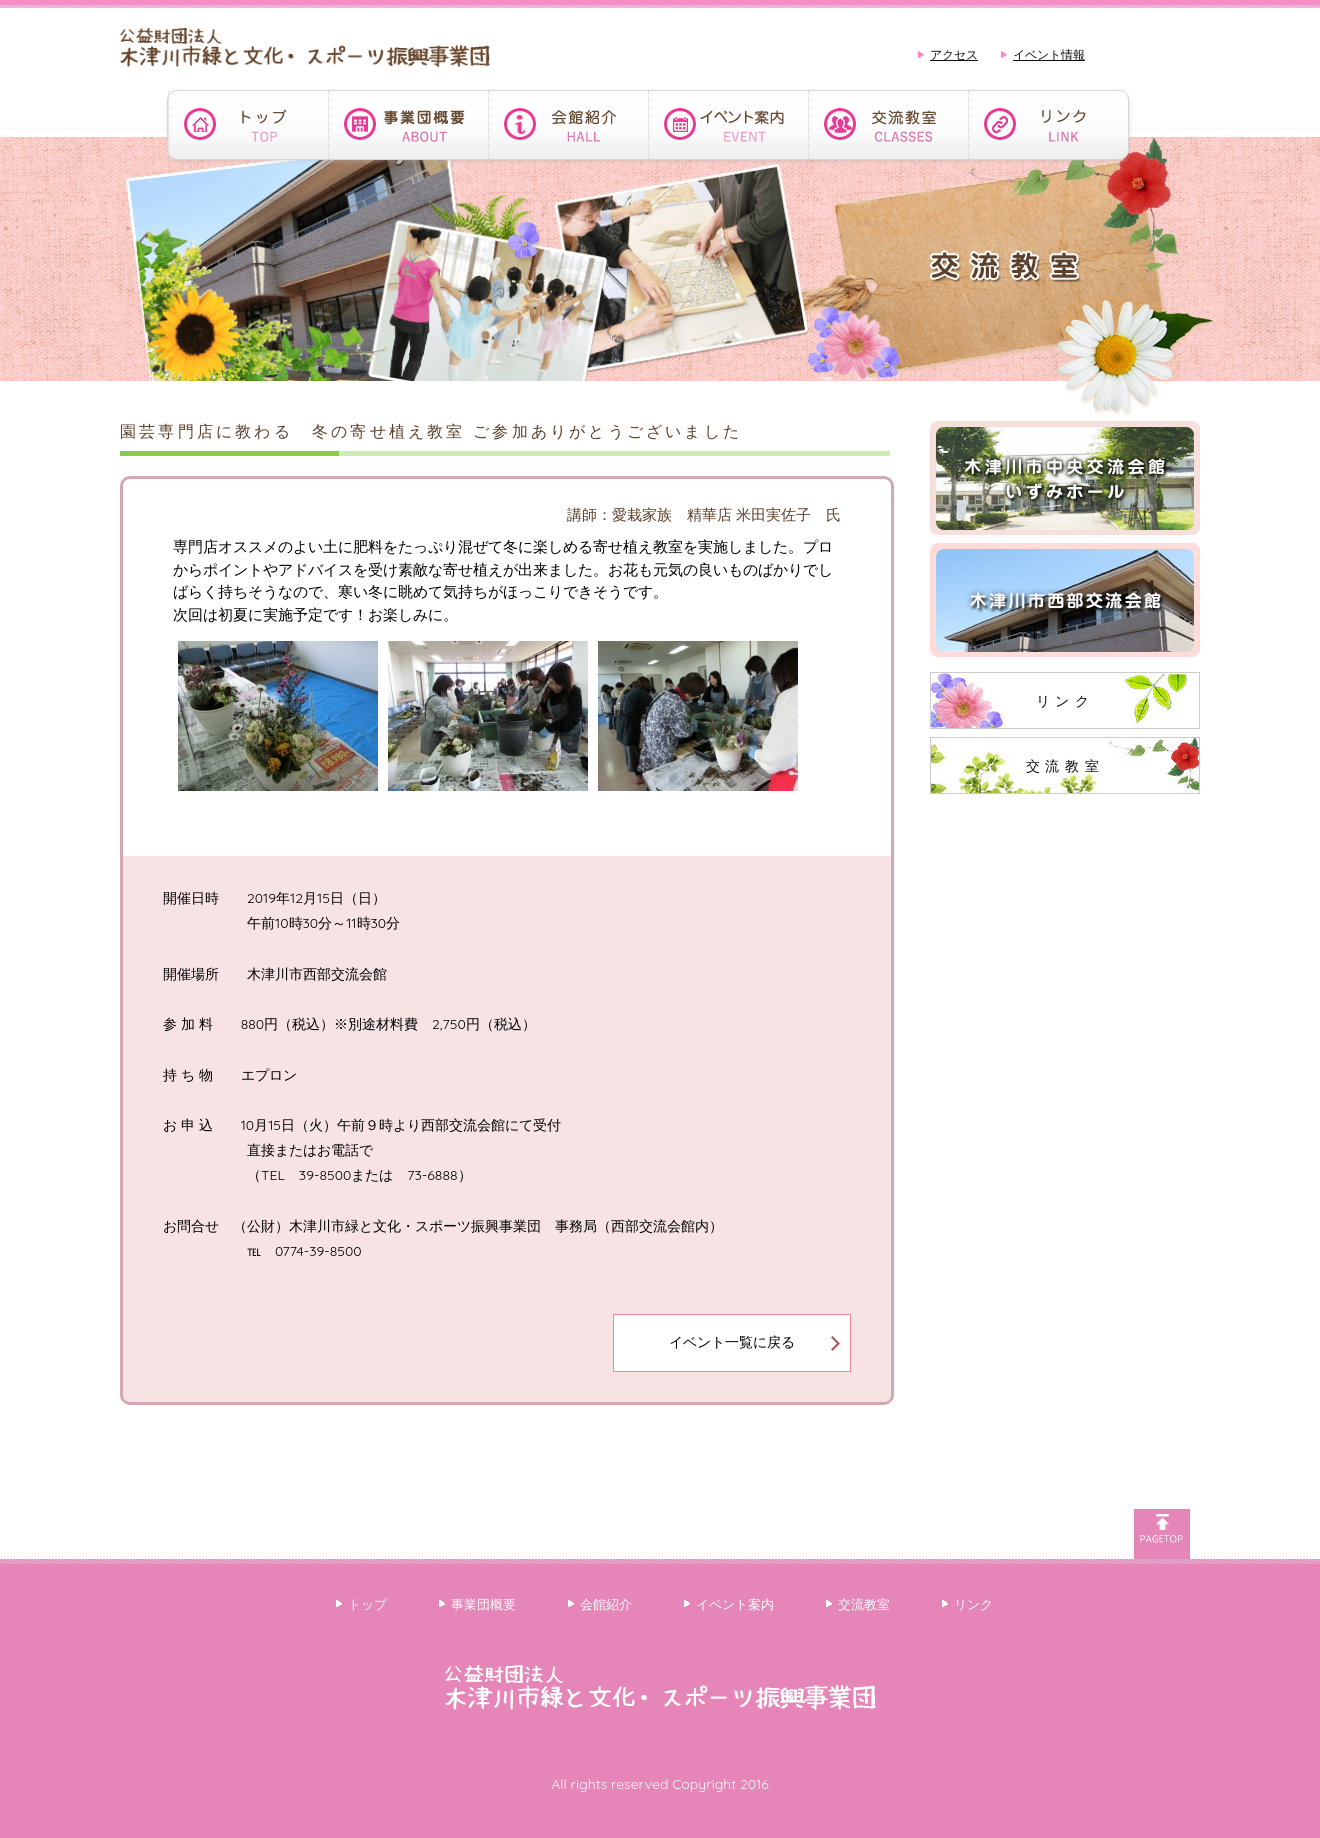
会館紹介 (606, 1604)
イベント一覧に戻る (732, 1342)
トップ (367, 1604)
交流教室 (1065, 766)
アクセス (954, 54)
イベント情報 (1049, 54)
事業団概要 (483, 1604)
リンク (1065, 701)
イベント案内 (735, 1604)
